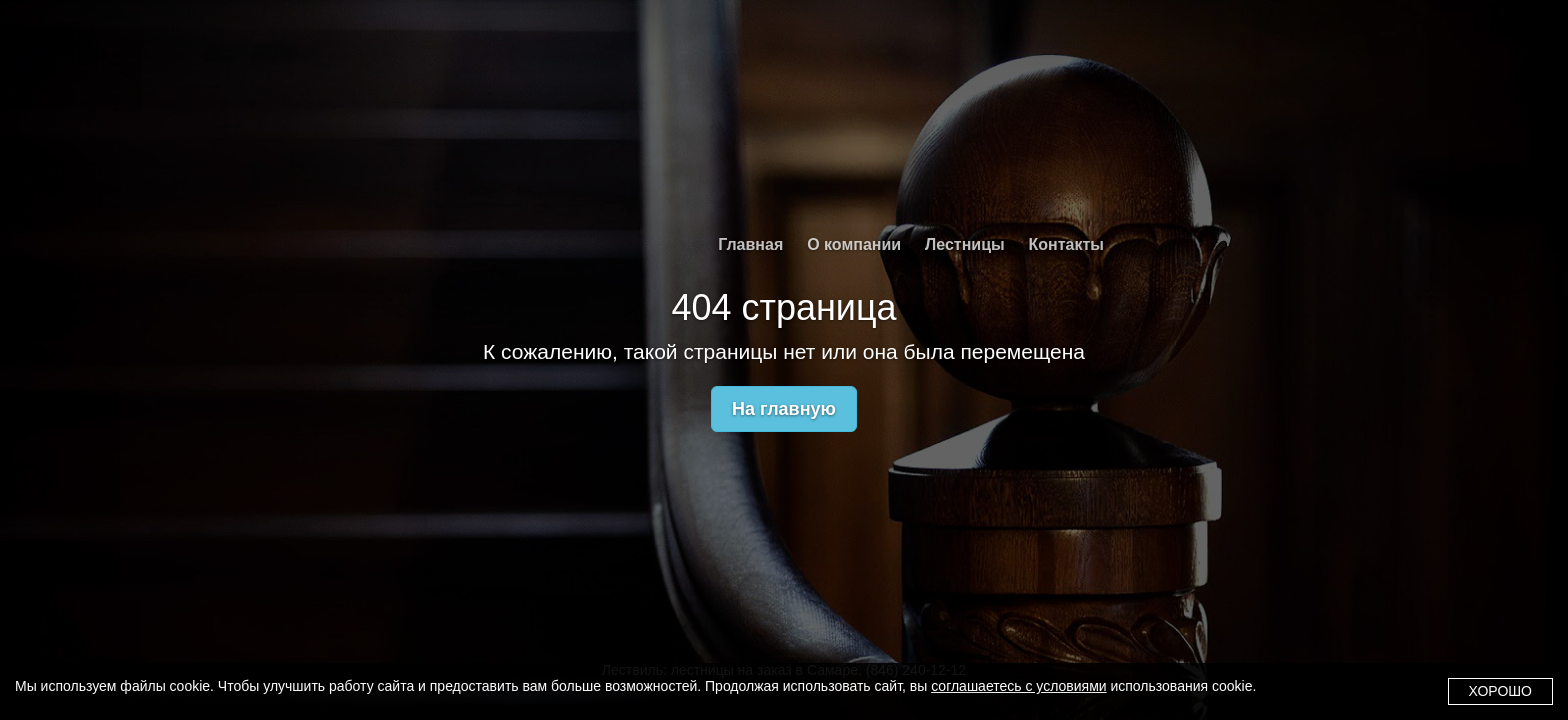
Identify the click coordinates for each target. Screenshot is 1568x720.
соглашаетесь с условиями (1018, 686)
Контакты (1066, 244)
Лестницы (965, 244)
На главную (784, 409)
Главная (750, 244)
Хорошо (1500, 691)
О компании (854, 244)
